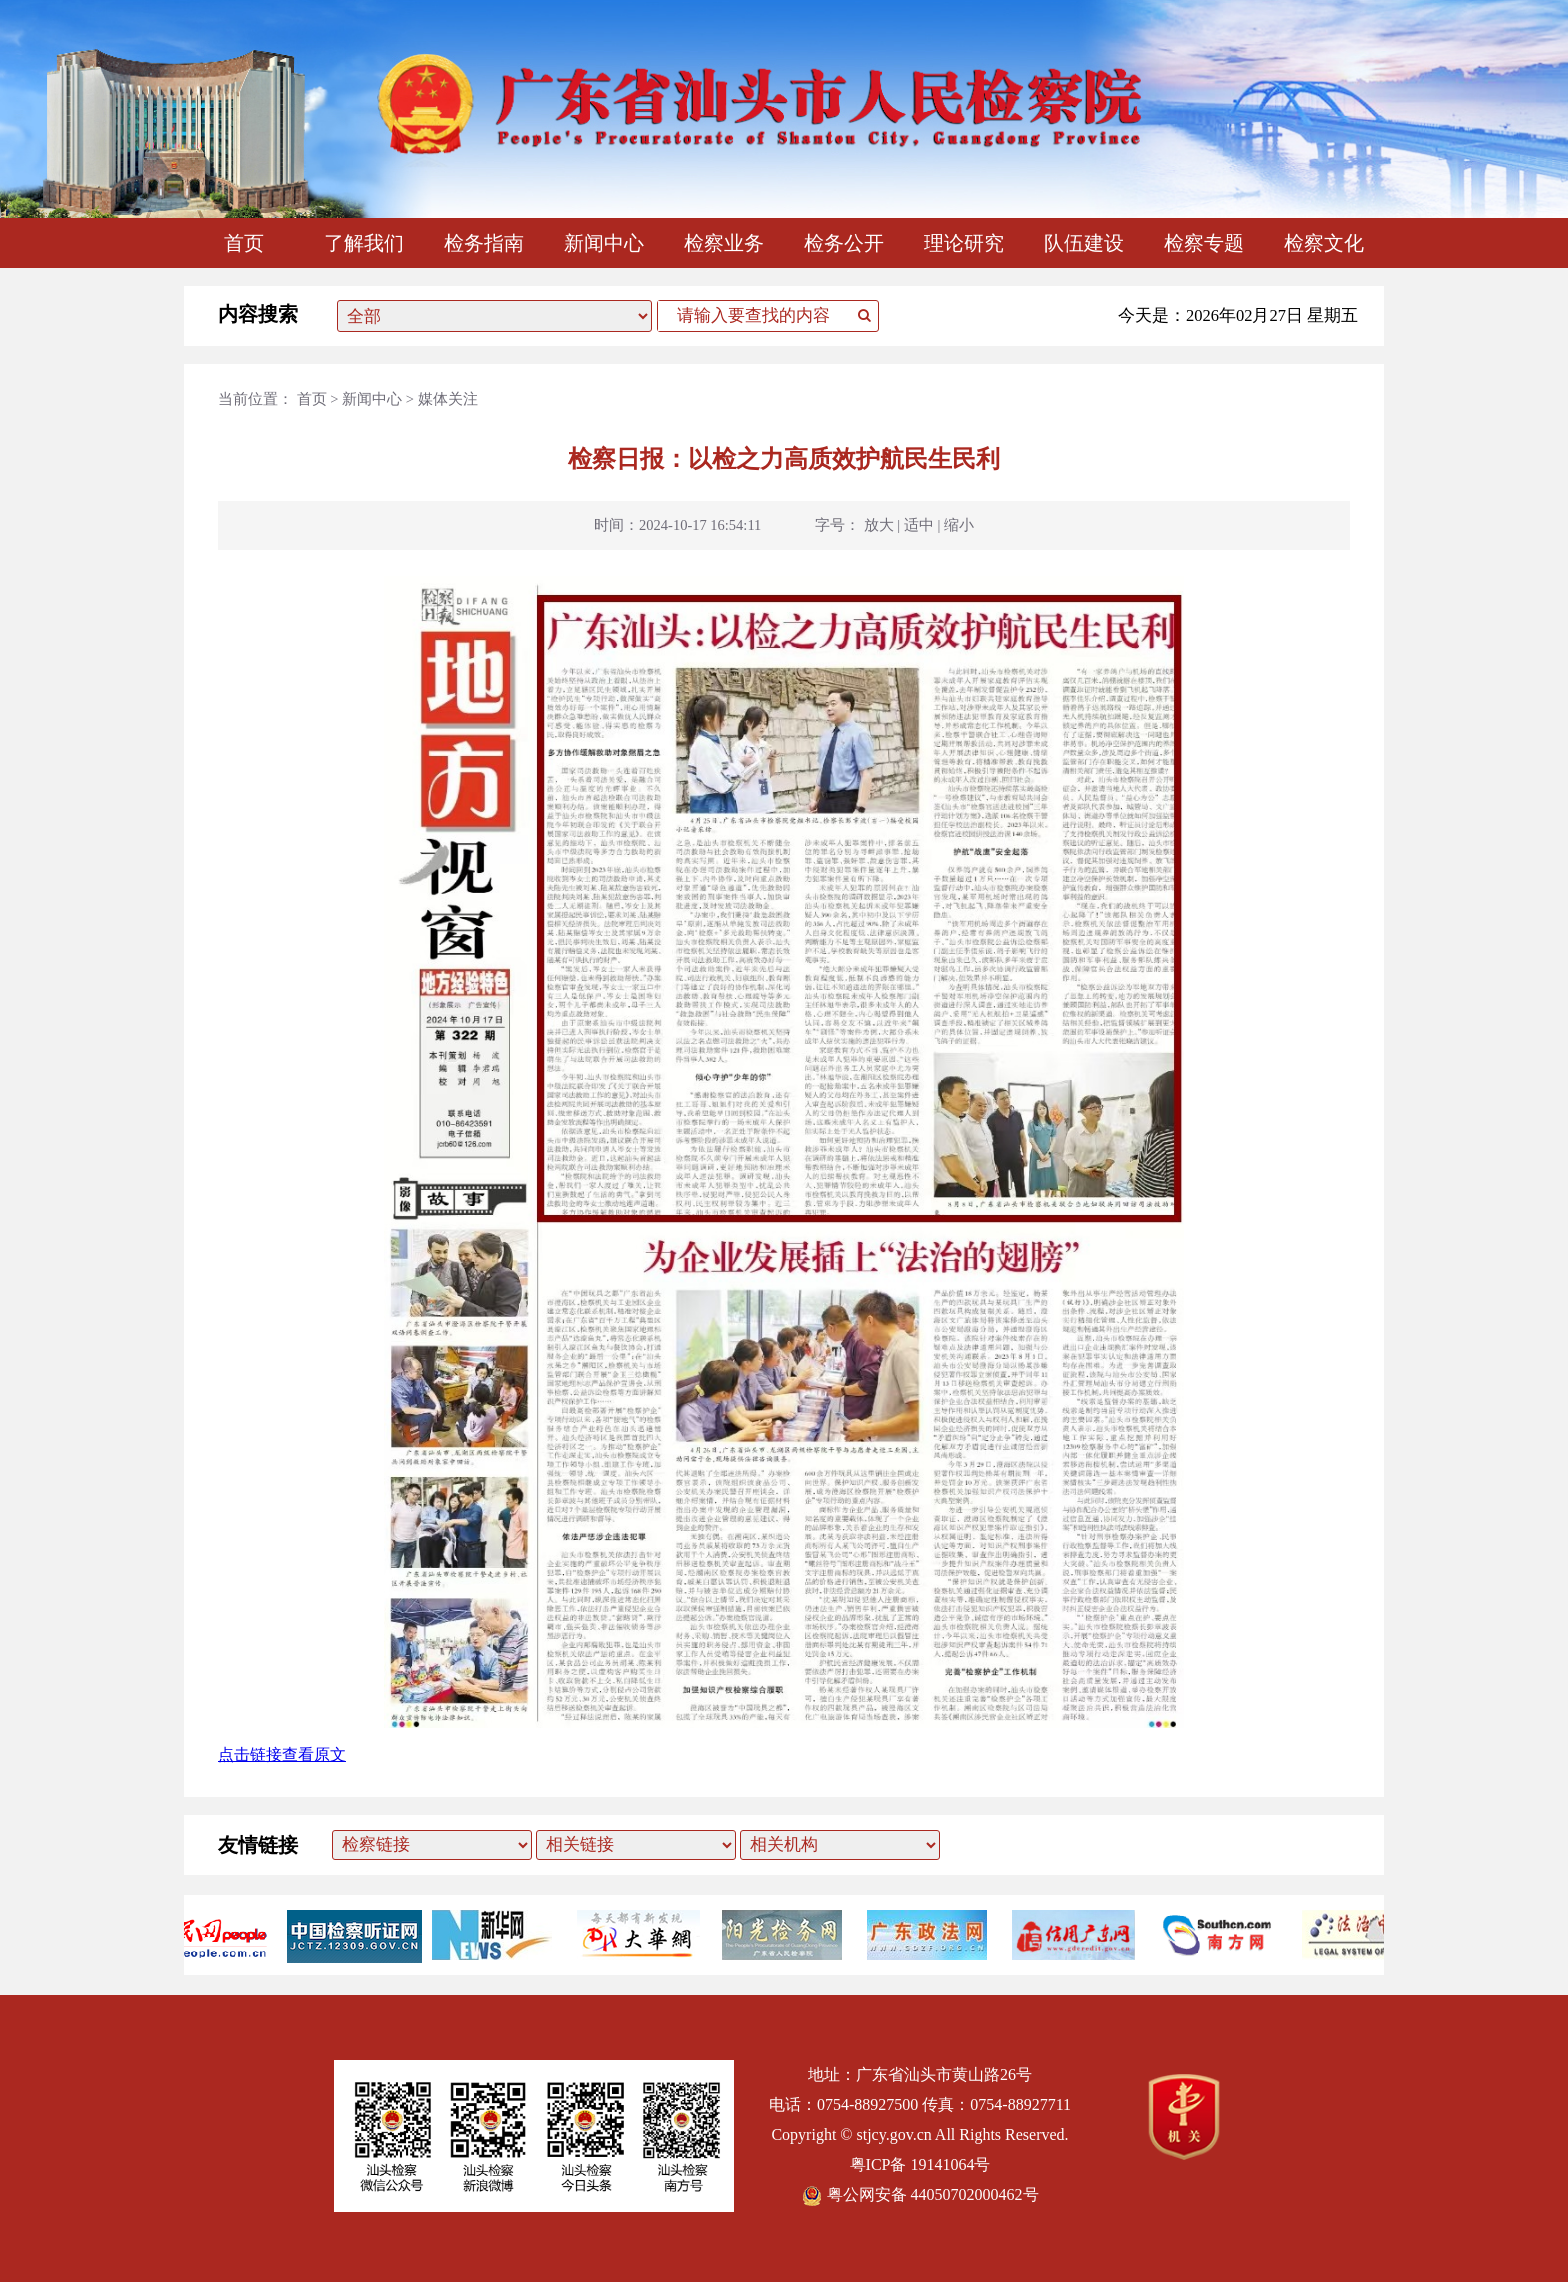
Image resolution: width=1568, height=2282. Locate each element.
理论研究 (964, 243)
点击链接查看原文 (282, 1754)
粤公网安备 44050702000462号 (920, 2194)
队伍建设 (1084, 243)
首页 (244, 243)
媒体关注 (448, 399)
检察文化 (1324, 243)
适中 (919, 525)
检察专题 (1204, 243)
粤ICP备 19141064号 (920, 2164)
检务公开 (844, 243)
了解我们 (364, 243)
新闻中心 (604, 243)
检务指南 (484, 243)
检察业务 (724, 243)
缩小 (959, 525)
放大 (879, 525)
